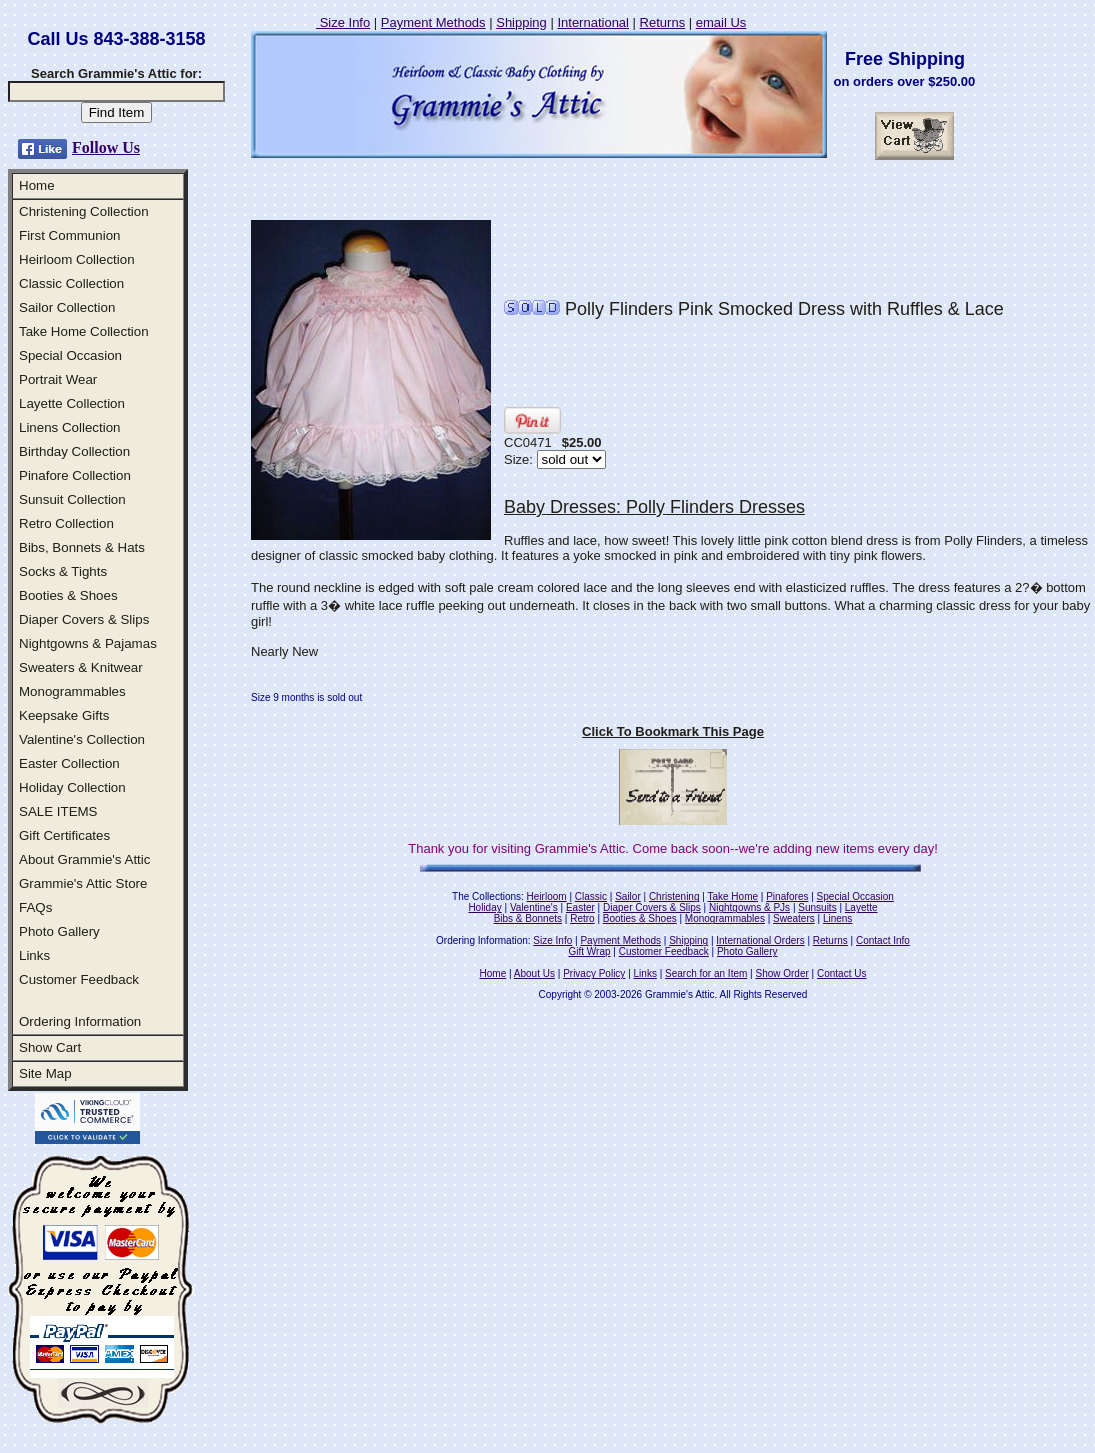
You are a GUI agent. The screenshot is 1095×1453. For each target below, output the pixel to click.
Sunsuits (817, 907)
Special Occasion (70, 355)
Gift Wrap (590, 951)
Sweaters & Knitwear (81, 667)
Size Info (343, 22)
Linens (837, 918)
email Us (721, 22)
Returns (663, 22)
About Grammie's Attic (84, 859)
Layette (861, 907)
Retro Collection (66, 523)
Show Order (781, 973)
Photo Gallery (59, 931)
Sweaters (794, 918)
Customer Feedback (79, 979)
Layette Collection (72, 403)
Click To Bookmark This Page (673, 731)
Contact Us (841, 973)
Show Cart (50, 1047)
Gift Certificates (64, 835)
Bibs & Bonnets (528, 918)
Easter (580, 907)
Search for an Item (706, 973)
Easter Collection (69, 763)
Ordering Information (80, 1021)
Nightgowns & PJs (749, 907)
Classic (591, 896)
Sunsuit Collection (72, 499)
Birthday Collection (74, 451)
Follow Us (106, 147)
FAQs (35, 907)
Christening (674, 896)
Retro (582, 918)
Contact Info (883, 940)
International (593, 22)
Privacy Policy (594, 973)
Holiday (484, 907)
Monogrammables (72, 691)
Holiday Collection (72, 787)
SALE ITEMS (58, 811)
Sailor (628, 896)
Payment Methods (433, 22)
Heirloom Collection (77, 259)
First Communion (69, 235)
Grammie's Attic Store (83, 883)
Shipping (521, 22)
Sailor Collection (67, 307)
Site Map (45, 1073)
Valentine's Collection (82, 739)
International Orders (760, 940)
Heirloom (547, 896)
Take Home (732, 896)
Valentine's (534, 907)
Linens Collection (70, 427)
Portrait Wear (58, 379)
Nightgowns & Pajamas (88, 643)
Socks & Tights (63, 571)
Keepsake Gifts (64, 715)
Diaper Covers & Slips (84, 619)
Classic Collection (71, 283)
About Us (534, 973)
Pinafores (787, 896)
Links (34, 955)
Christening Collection (84, 211)
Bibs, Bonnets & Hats (82, 547)
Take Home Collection (84, 331)
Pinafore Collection (75, 475)
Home (37, 185)
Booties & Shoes (68, 595)
